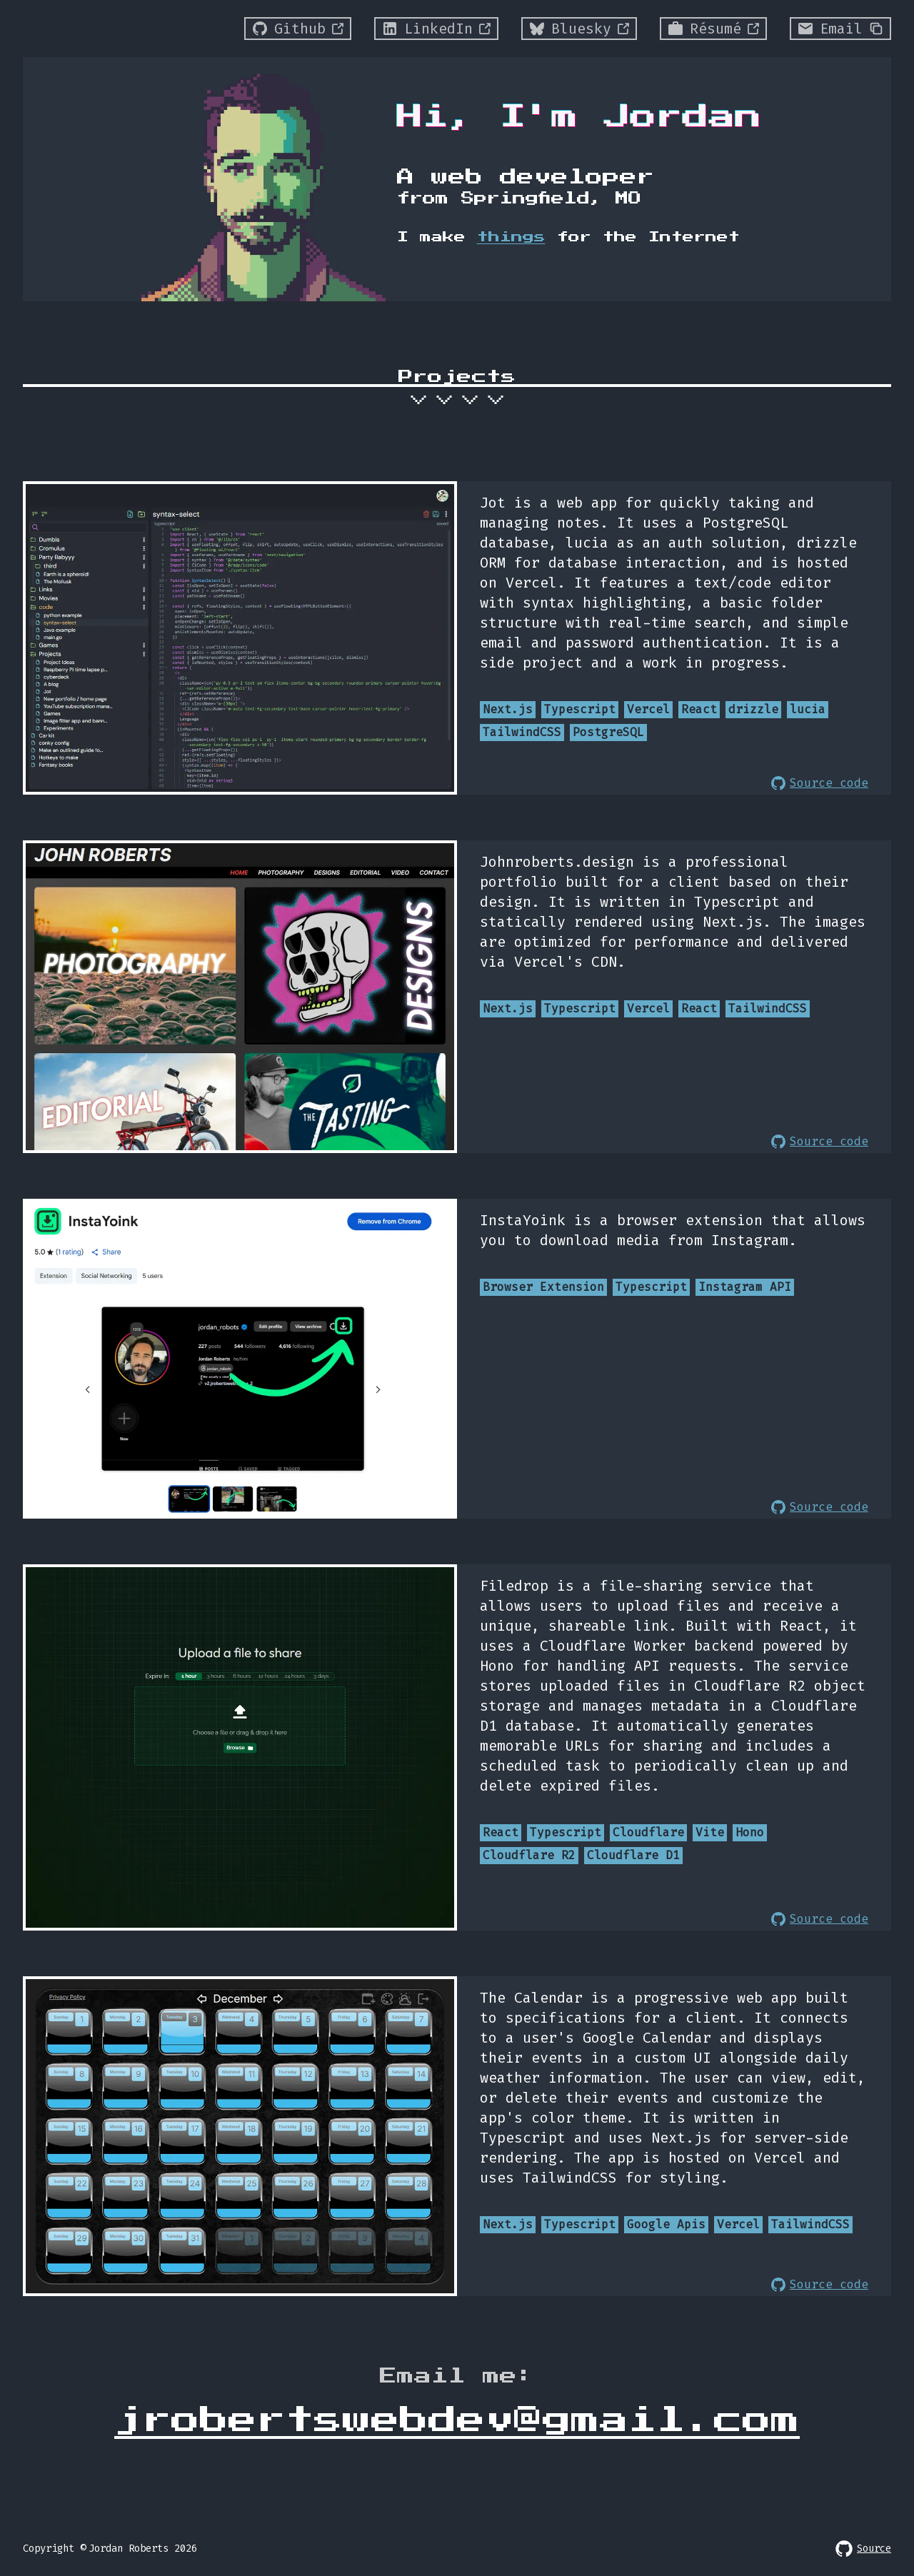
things (511, 237)
